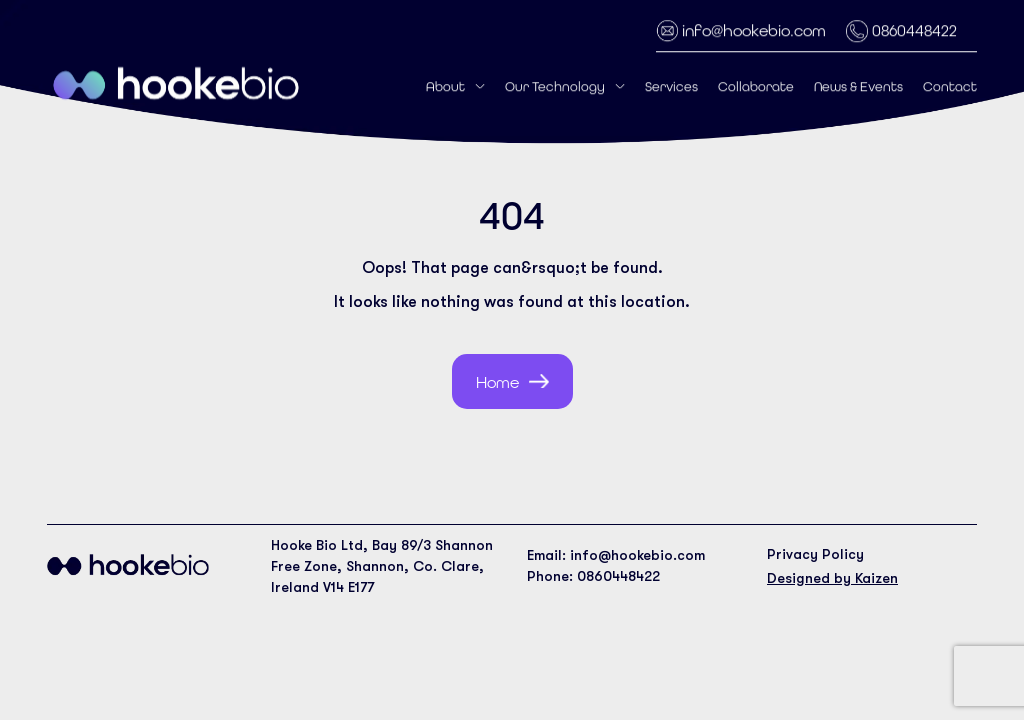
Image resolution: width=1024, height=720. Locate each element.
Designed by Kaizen (832, 578)
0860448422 (914, 29)
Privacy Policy (815, 554)
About (445, 85)
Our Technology (555, 85)
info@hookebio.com (754, 29)
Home (497, 382)
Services (671, 85)
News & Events (858, 85)
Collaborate (756, 85)
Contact (950, 85)
